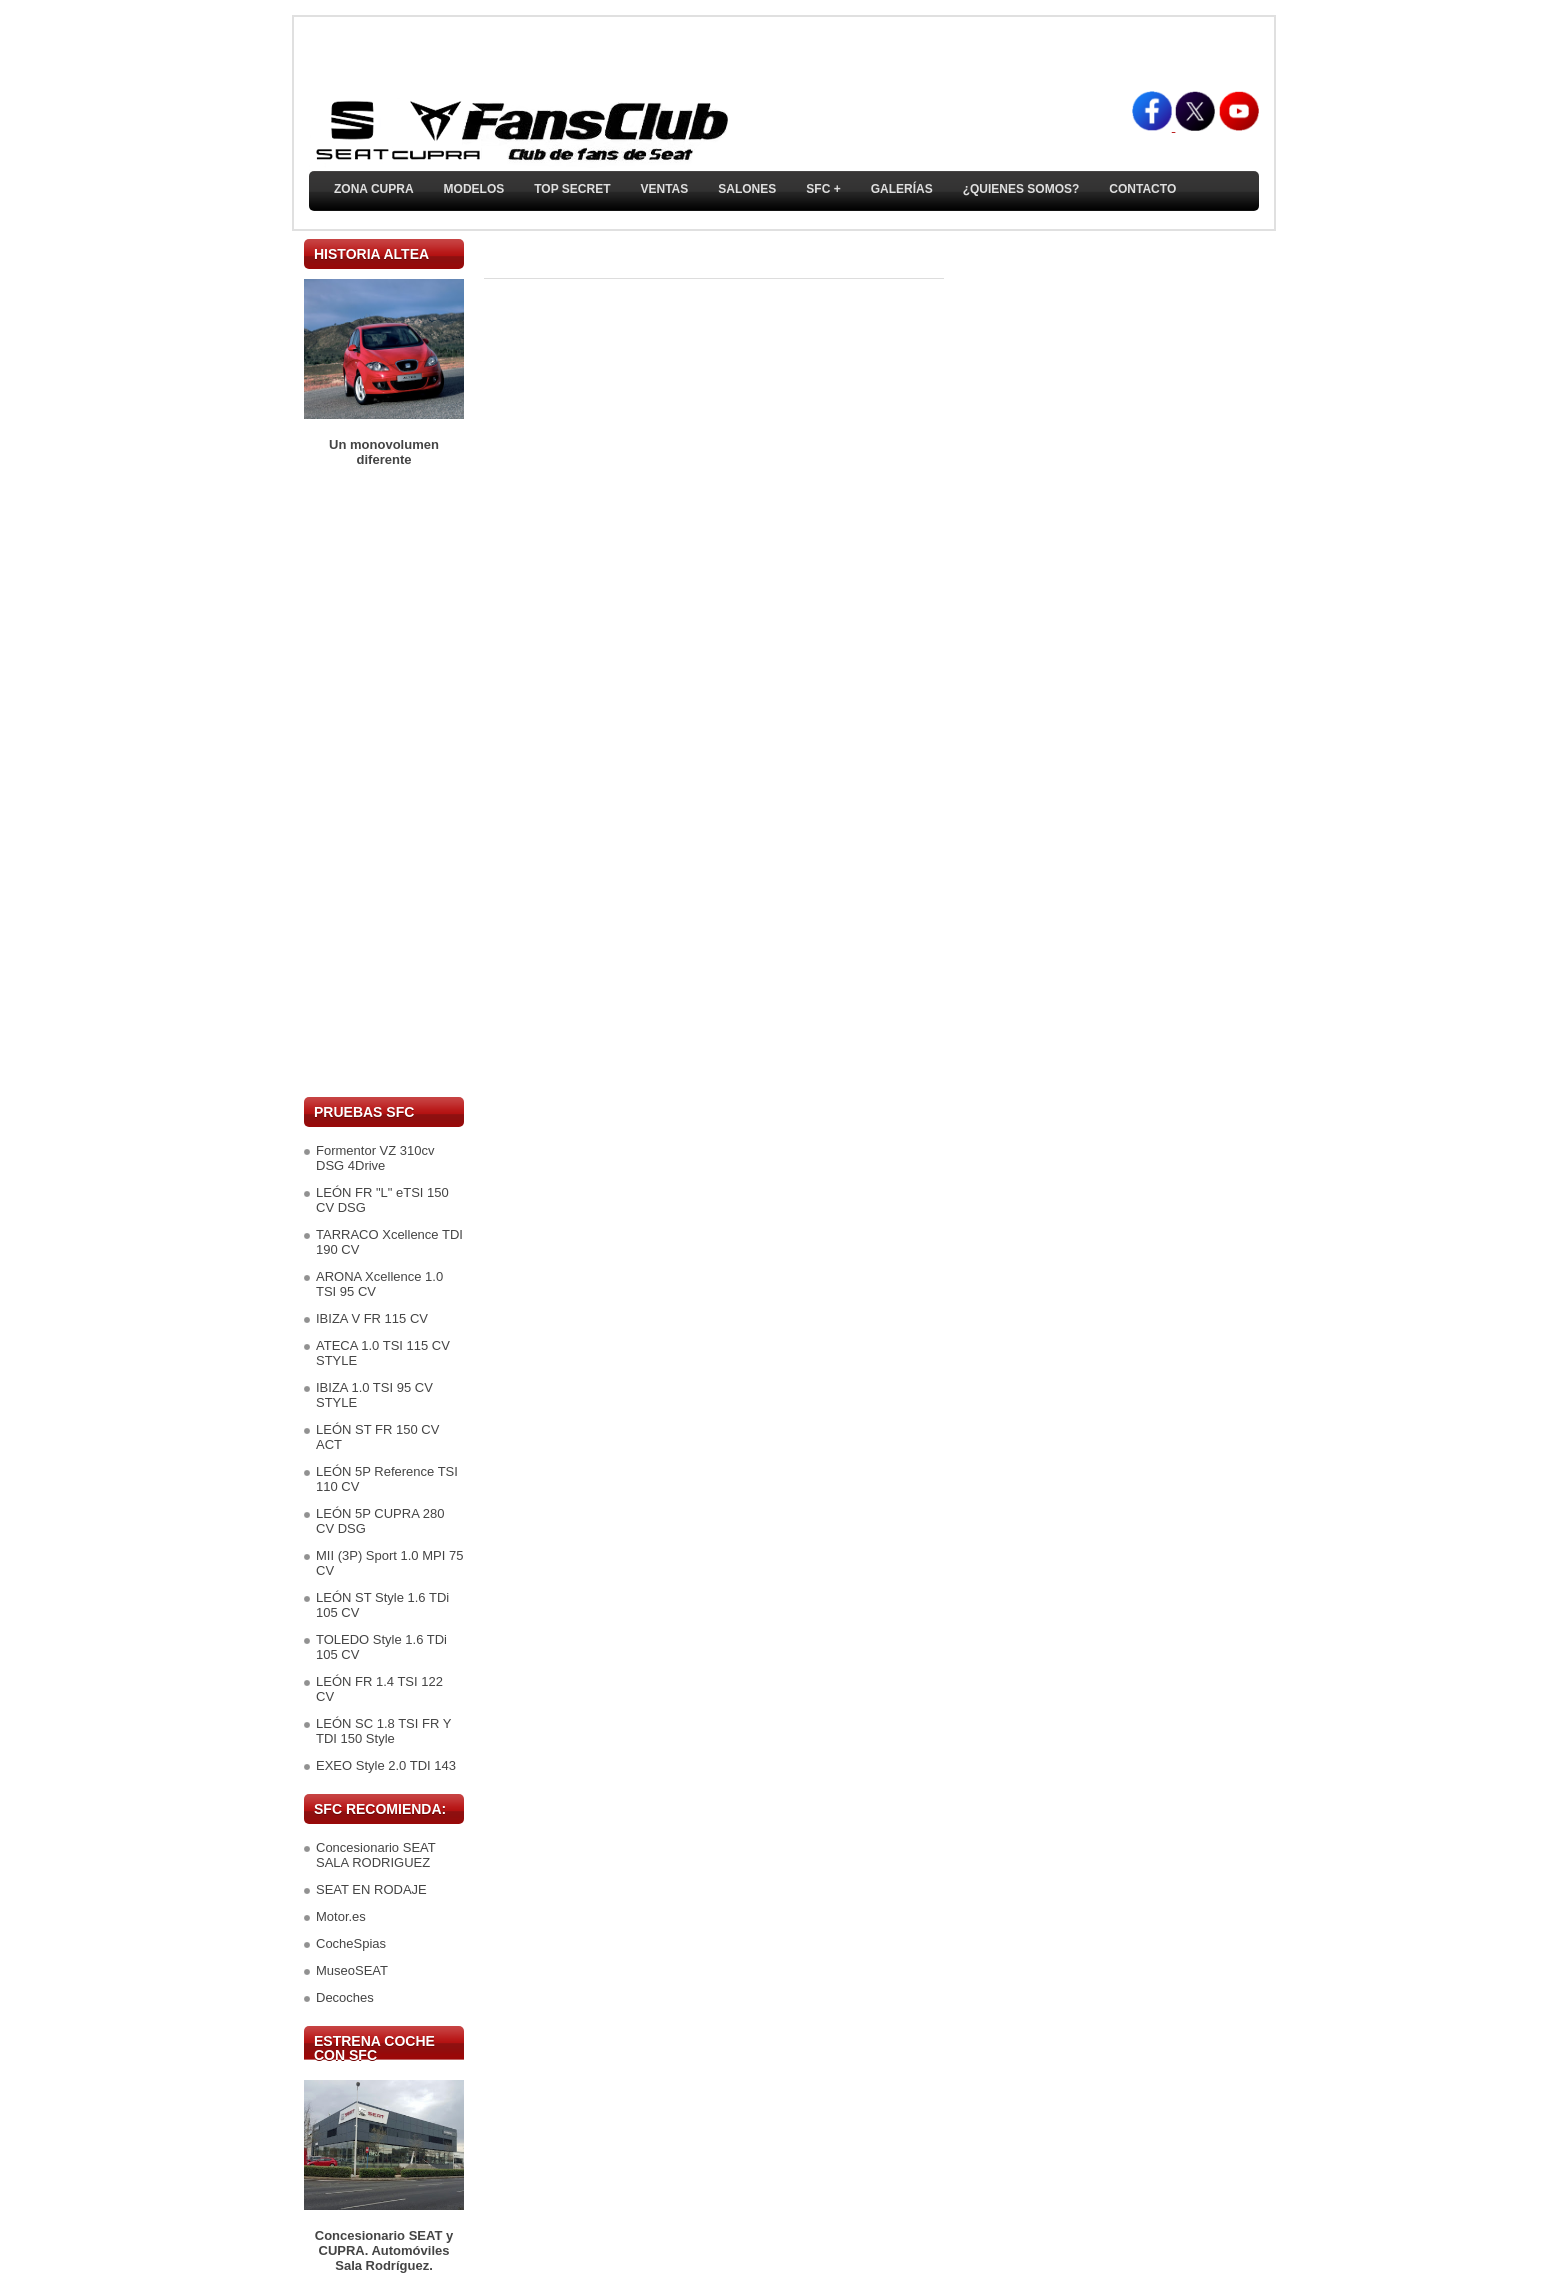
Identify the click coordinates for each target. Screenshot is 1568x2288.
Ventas (664, 189)
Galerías (902, 189)
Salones (747, 189)
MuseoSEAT (352, 1970)
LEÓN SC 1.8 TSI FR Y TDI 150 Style (383, 1731)
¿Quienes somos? (1021, 189)
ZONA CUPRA (374, 189)
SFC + (823, 189)
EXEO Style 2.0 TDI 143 (386, 1765)
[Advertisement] (384, 782)
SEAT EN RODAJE (371, 1889)
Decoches (345, 1997)
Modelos (474, 189)
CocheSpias (351, 1943)
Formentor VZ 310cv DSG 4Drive (375, 1158)
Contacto (1142, 189)
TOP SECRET (572, 189)
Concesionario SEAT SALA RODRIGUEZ (375, 1855)
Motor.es (341, 1916)
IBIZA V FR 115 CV (372, 1318)
